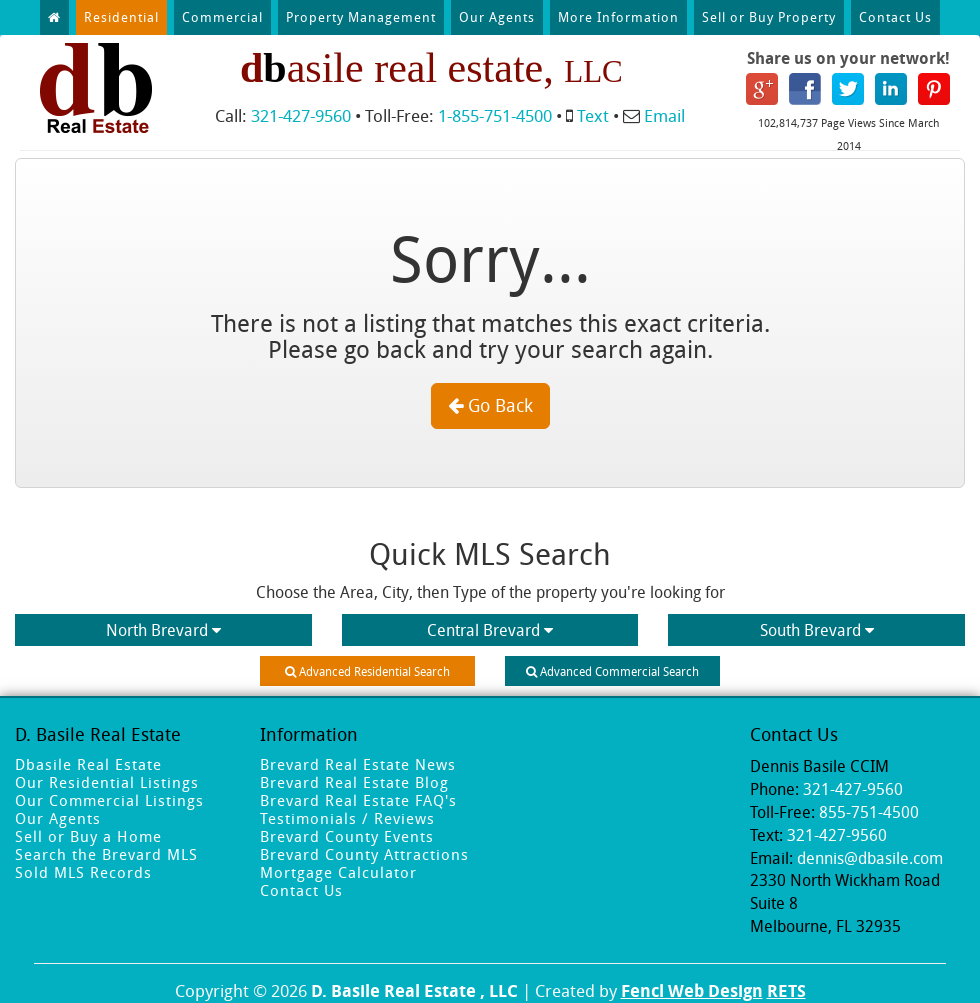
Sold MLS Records (83, 872)
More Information (618, 17)
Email (664, 115)
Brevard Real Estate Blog (354, 782)
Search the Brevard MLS (106, 854)
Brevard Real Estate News (358, 764)
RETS (786, 990)
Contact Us (895, 17)
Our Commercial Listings (109, 800)
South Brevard (817, 630)
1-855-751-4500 (495, 115)
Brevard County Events (347, 836)
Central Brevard (490, 630)
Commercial (222, 17)
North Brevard (163, 630)
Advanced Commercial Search (612, 671)
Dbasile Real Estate (88, 764)
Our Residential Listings (107, 782)
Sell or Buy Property (769, 17)
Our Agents (497, 17)
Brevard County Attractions (364, 854)
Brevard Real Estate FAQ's (358, 800)
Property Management (361, 17)
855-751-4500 (869, 812)
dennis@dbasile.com (870, 858)
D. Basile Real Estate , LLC (414, 990)
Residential (121, 17)
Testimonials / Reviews (347, 818)
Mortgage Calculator (338, 872)
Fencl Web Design (692, 990)
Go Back (490, 405)
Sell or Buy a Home (88, 836)
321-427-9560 (301, 115)
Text (593, 115)
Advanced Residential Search (367, 671)
